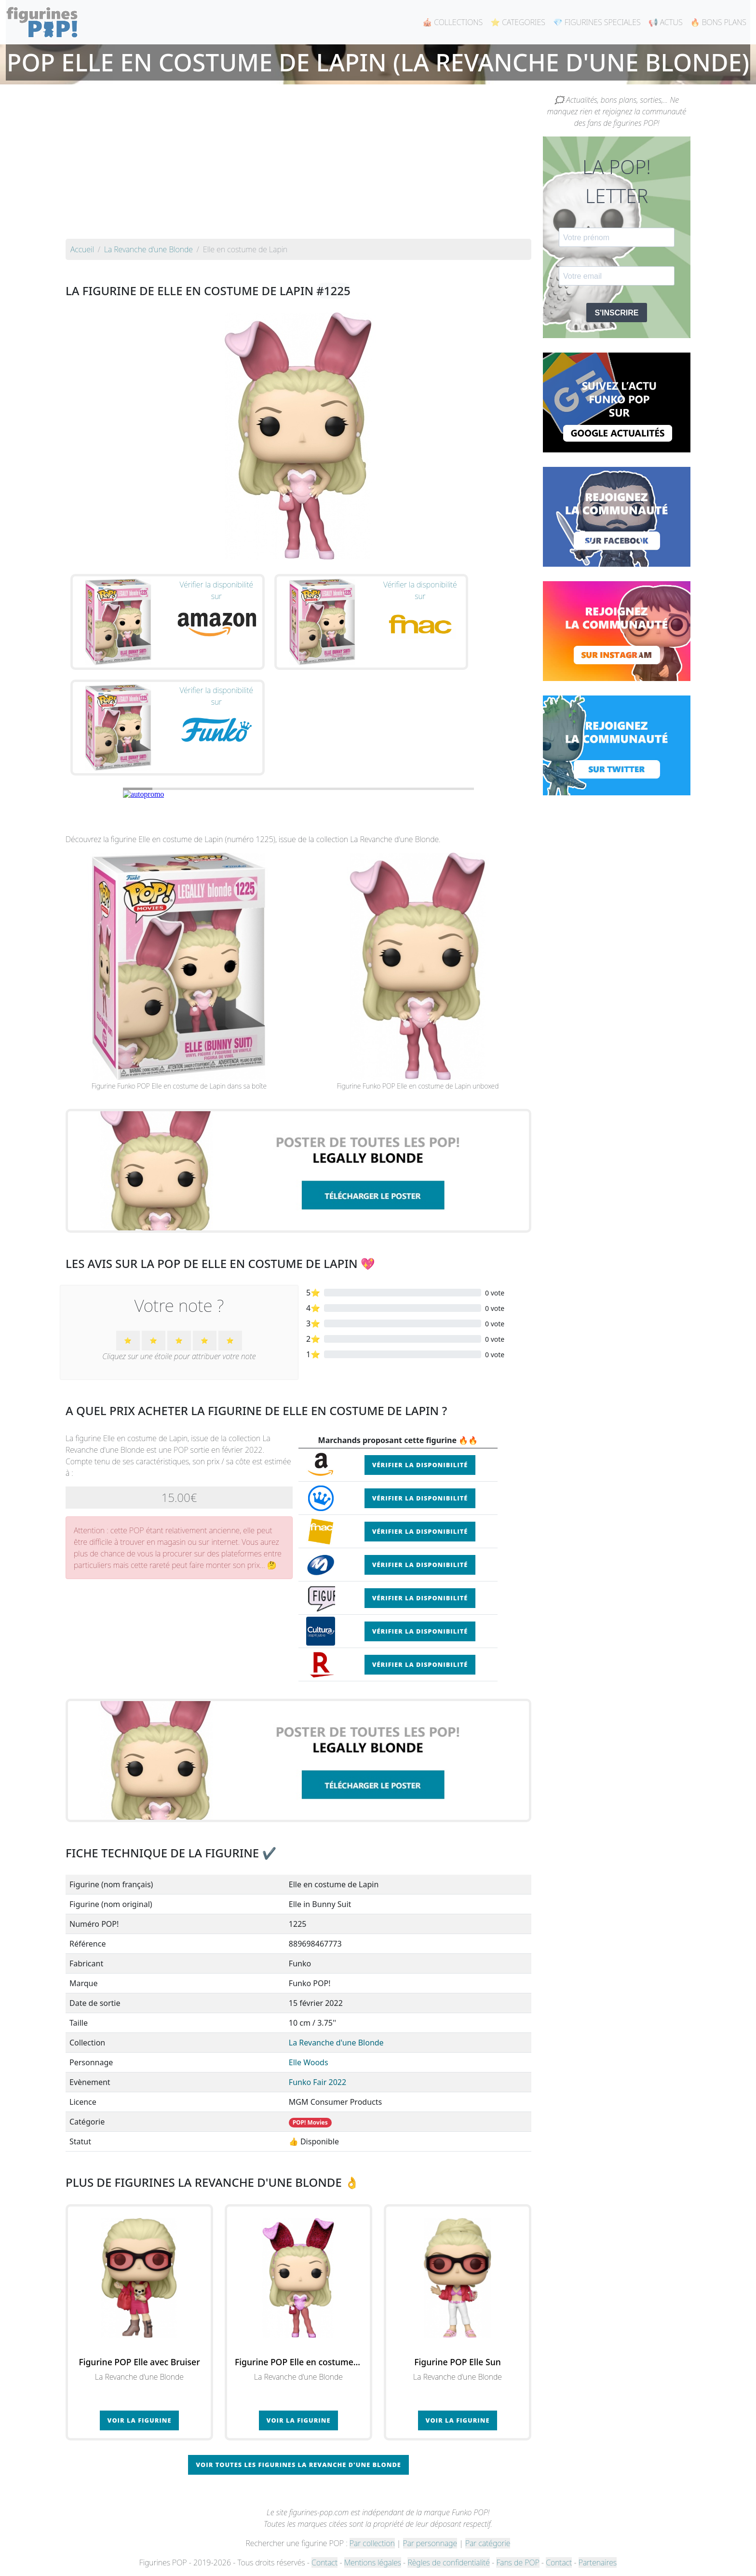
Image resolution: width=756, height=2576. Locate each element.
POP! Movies (310, 2122)
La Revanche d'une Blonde (336, 2042)
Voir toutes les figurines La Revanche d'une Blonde (298, 2464)
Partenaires (598, 2562)
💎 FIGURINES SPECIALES (597, 22)
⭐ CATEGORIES (517, 22)
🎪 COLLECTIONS (452, 22)
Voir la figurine (140, 2420)
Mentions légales (372, 2562)
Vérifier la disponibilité (420, 1464)
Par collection (372, 2543)
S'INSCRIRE (617, 313)
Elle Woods (308, 2062)
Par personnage (430, 2543)
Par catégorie (487, 2543)
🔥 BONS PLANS (718, 22)
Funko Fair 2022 (317, 2082)
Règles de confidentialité (448, 2562)
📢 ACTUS (665, 22)
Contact (324, 2562)
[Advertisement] (298, 166)
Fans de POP (517, 2562)
